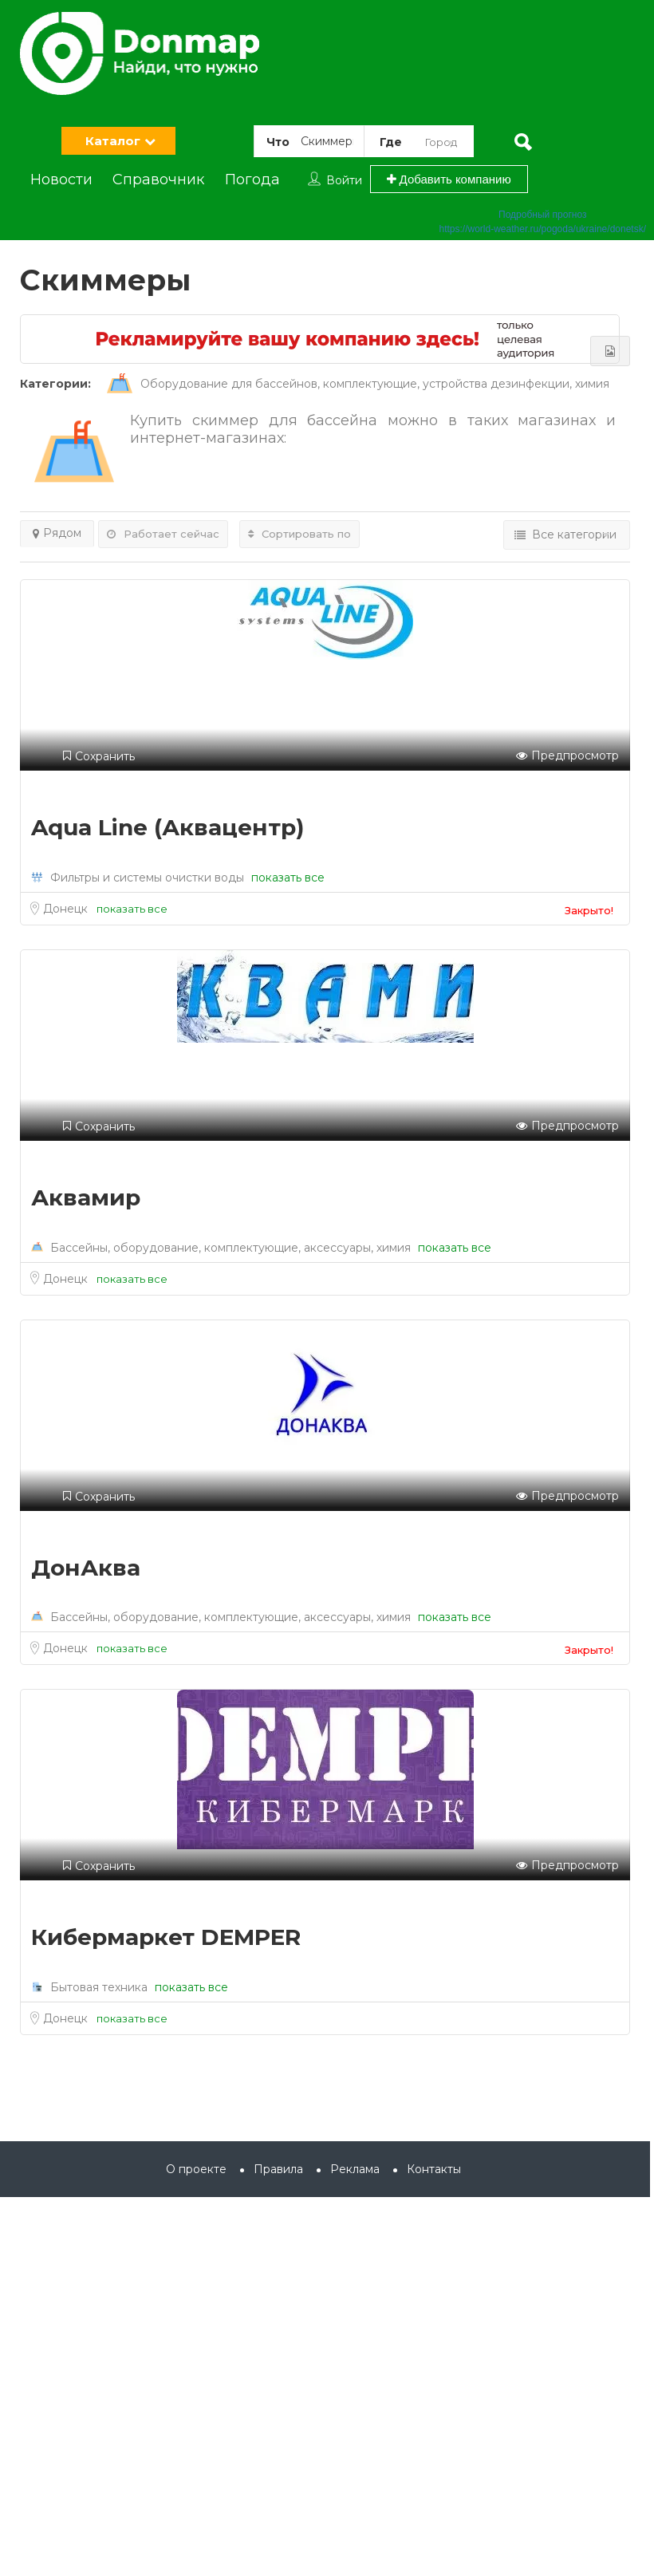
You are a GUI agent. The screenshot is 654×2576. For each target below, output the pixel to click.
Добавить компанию (449, 179)
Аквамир (85, 1197)
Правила (278, 2169)
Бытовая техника (99, 1987)
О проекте (196, 2169)
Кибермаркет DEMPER (166, 1937)
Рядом (57, 533)
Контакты (434, 2169)
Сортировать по (299, 533)
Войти (344, 180)
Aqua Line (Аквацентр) (167, 827)
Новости (61, 179)
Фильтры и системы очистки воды (147, 877)
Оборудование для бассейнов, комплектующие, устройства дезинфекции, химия (358, 384)
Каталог (112, 140)
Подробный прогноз (542, 214)
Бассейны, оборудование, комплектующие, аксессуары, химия (230, 1248)
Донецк (67, 908)
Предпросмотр (567, 756)
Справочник (158, 179)
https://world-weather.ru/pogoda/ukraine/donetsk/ (543, 229)
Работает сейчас (163, 533)
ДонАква (85, 1567)
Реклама (355, 2169)
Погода (252, 179)
